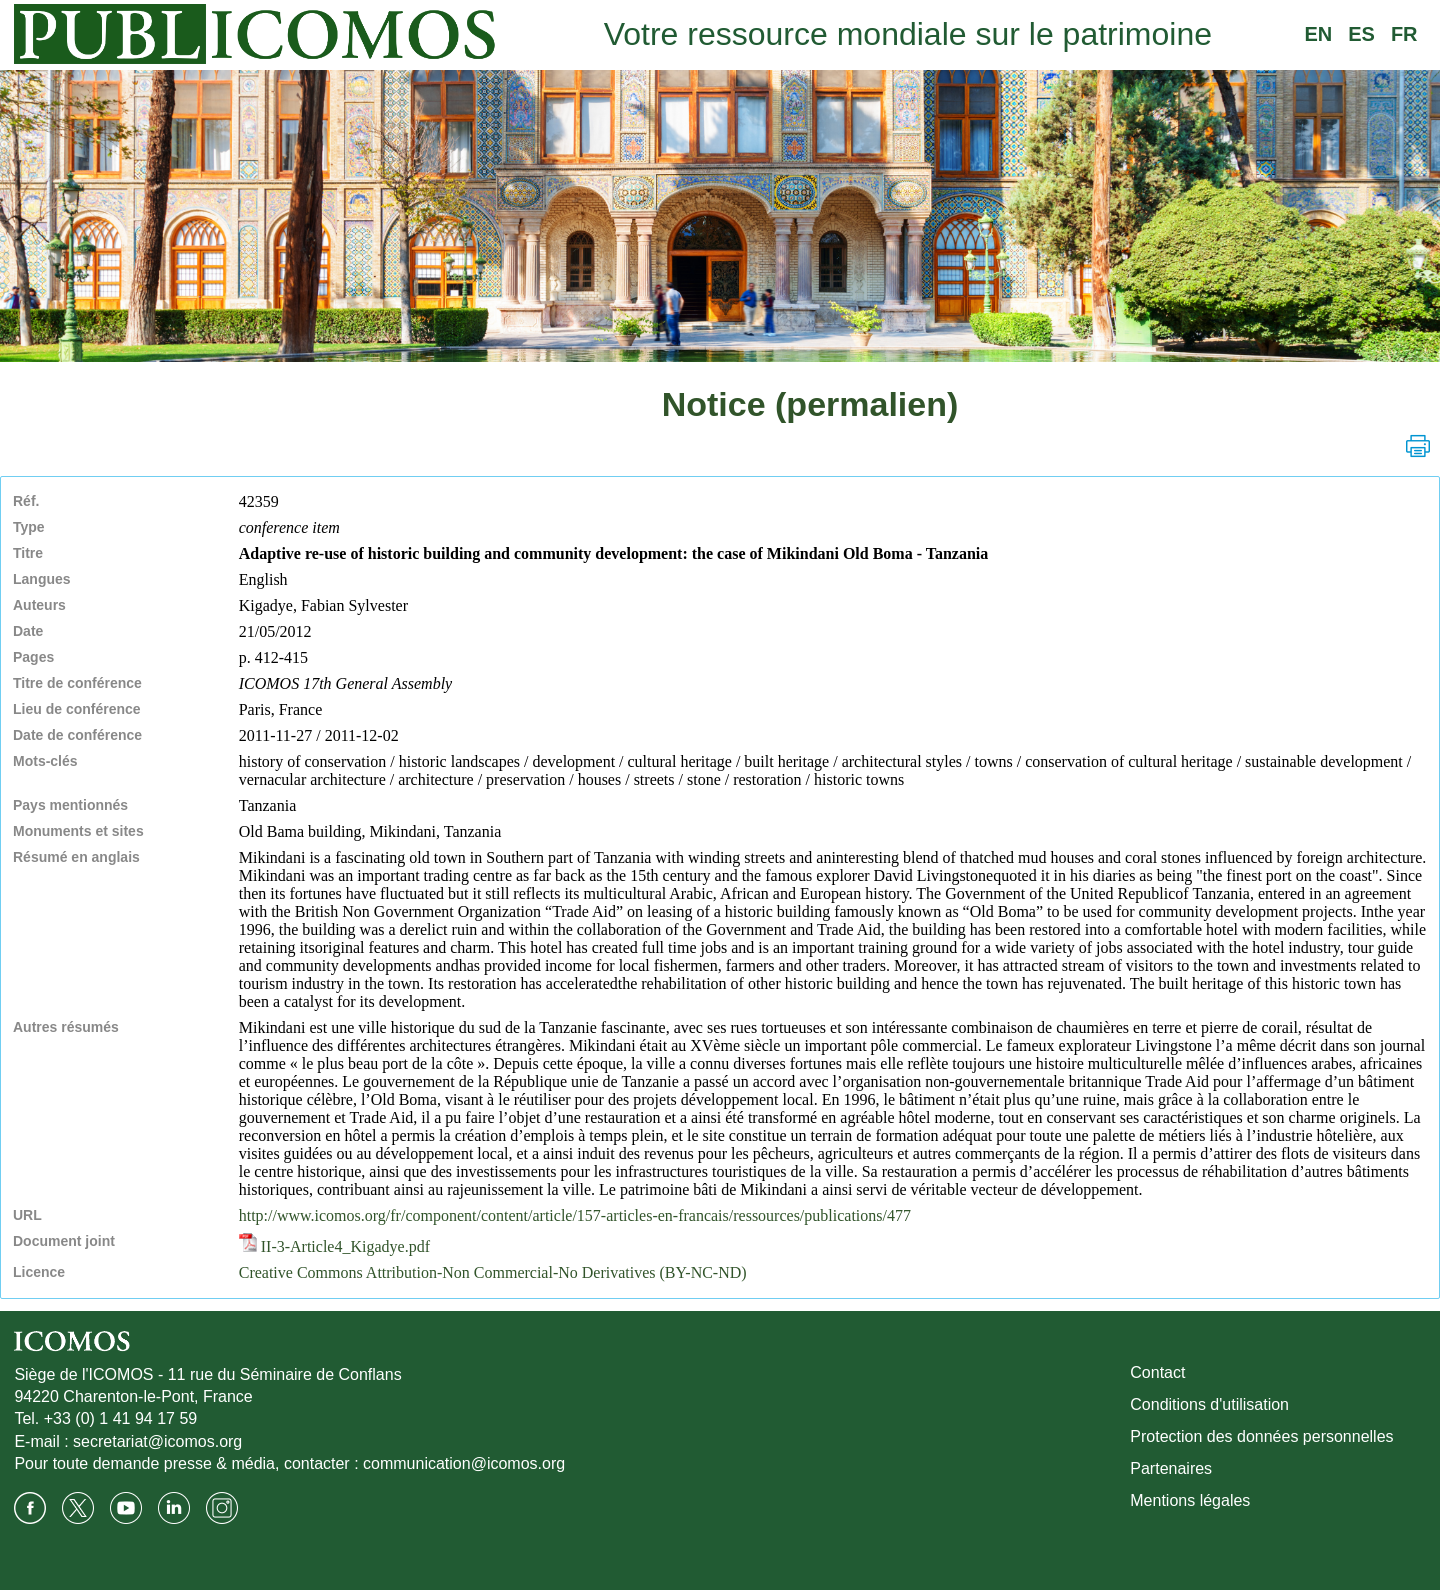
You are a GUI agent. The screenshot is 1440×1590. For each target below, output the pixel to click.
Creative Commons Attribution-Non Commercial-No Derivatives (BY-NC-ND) (493, 1272)
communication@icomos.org (464, 1463)
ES (1361, 34)
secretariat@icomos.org (157, 1441)
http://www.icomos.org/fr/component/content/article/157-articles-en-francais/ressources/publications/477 (575, 1215)
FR (1404, 34)
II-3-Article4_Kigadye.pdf (334, 1246)
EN (1318, 34)
